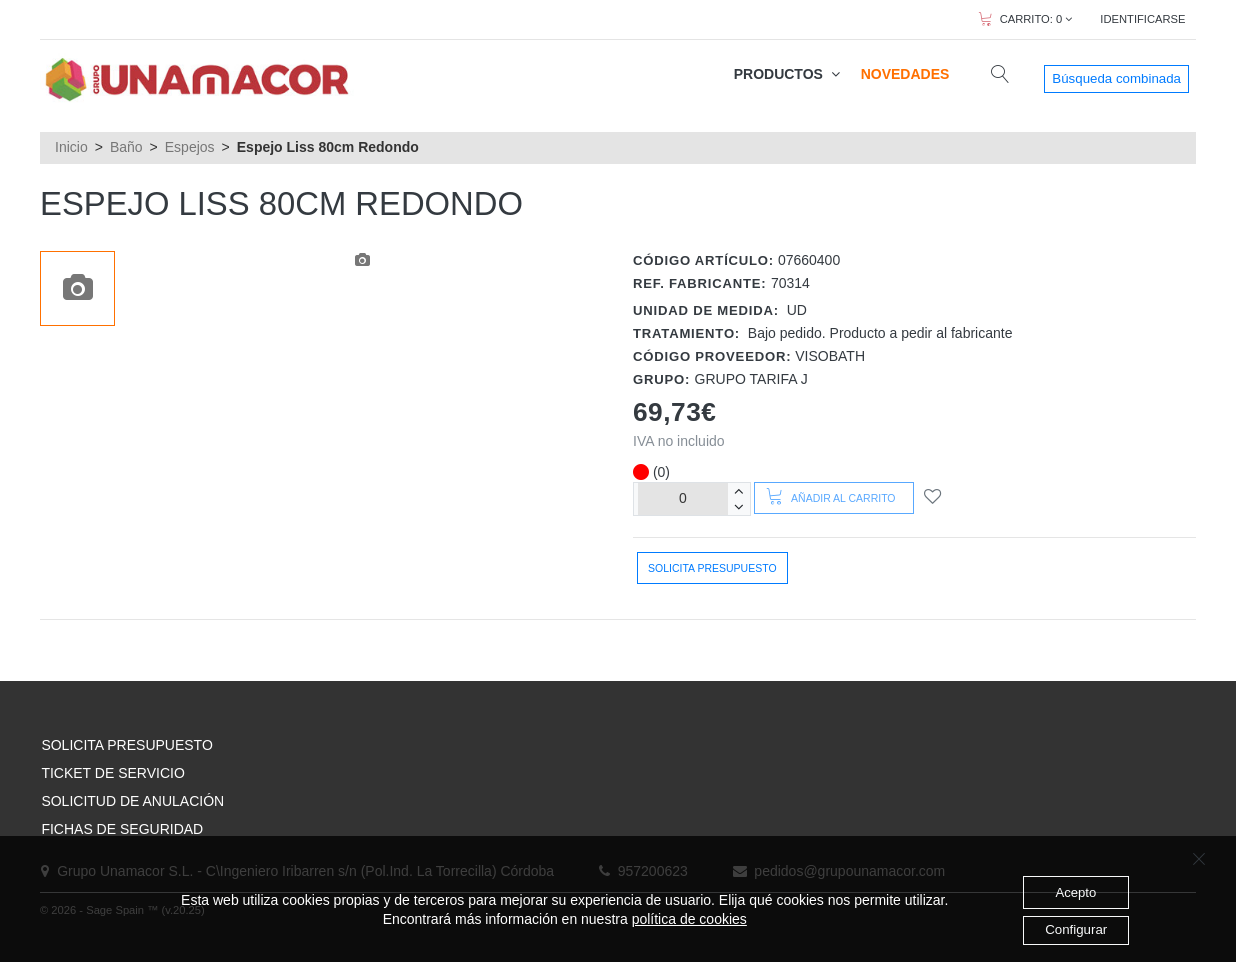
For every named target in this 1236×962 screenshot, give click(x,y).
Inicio (71, 147)
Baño (126, 147)
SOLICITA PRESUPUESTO (126, 745)
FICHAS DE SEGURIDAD (122, 829)
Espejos (190, 147)
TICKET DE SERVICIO (112, 773)
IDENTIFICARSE (1142, 19)
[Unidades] (683, 498)
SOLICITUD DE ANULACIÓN (132, 801)
